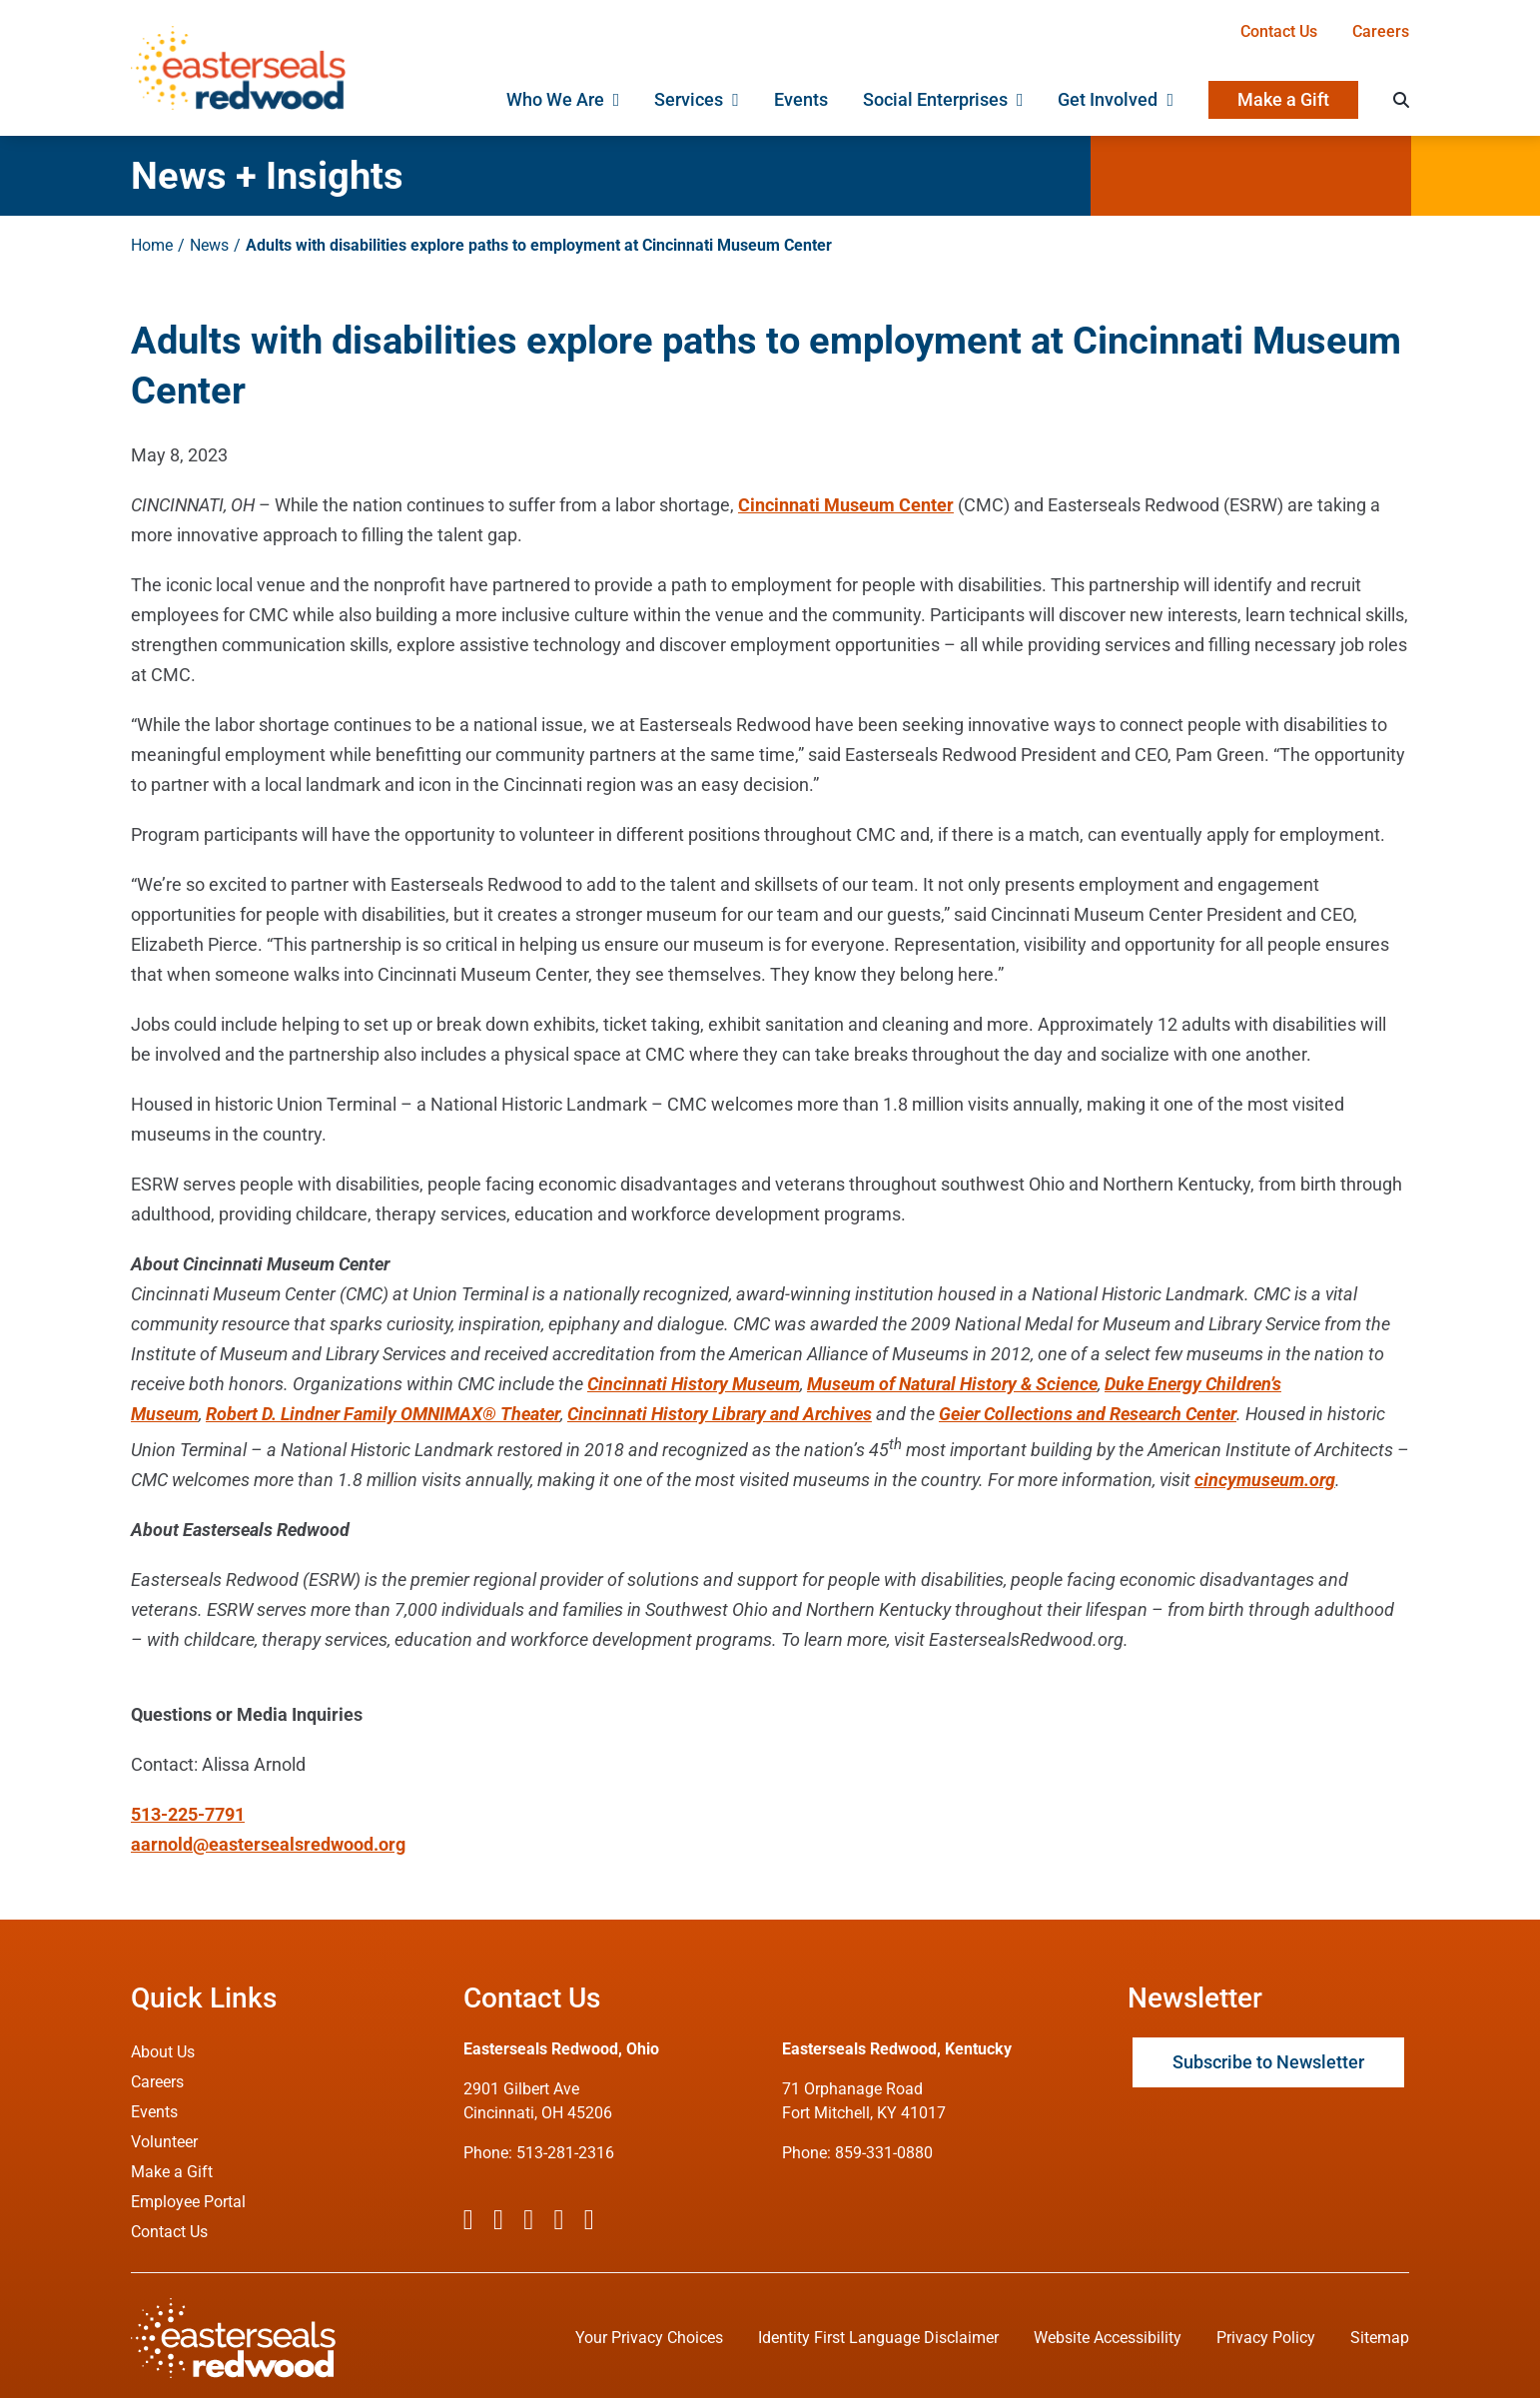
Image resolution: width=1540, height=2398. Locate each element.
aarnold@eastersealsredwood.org (268, 1844)
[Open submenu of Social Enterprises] (1016, 100)
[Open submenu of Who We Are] (612, 100)
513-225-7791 (188, 1814)
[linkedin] (589, 2220)
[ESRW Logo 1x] (238, 34)
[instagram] (528, 2220)
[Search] (1401, 100)
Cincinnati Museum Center (846, 504)
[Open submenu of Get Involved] (1165, 100)
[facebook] (468, 2220)
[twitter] (498, 2220)
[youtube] (558, 2220)
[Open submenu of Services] (731, 100)
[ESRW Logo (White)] (233, 2306)
